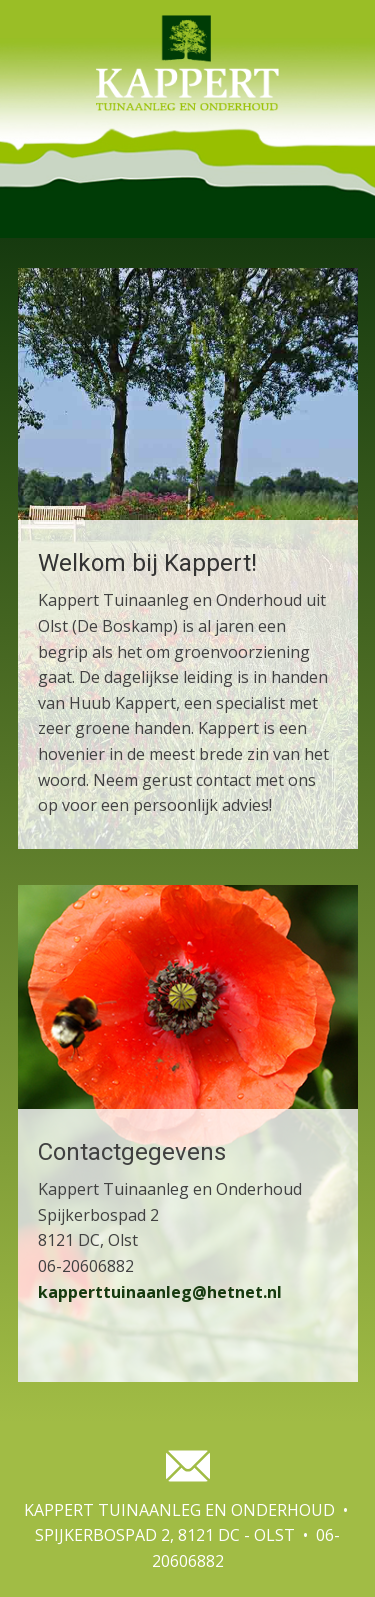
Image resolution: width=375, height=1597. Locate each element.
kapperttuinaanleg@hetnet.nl (160, 1292)
